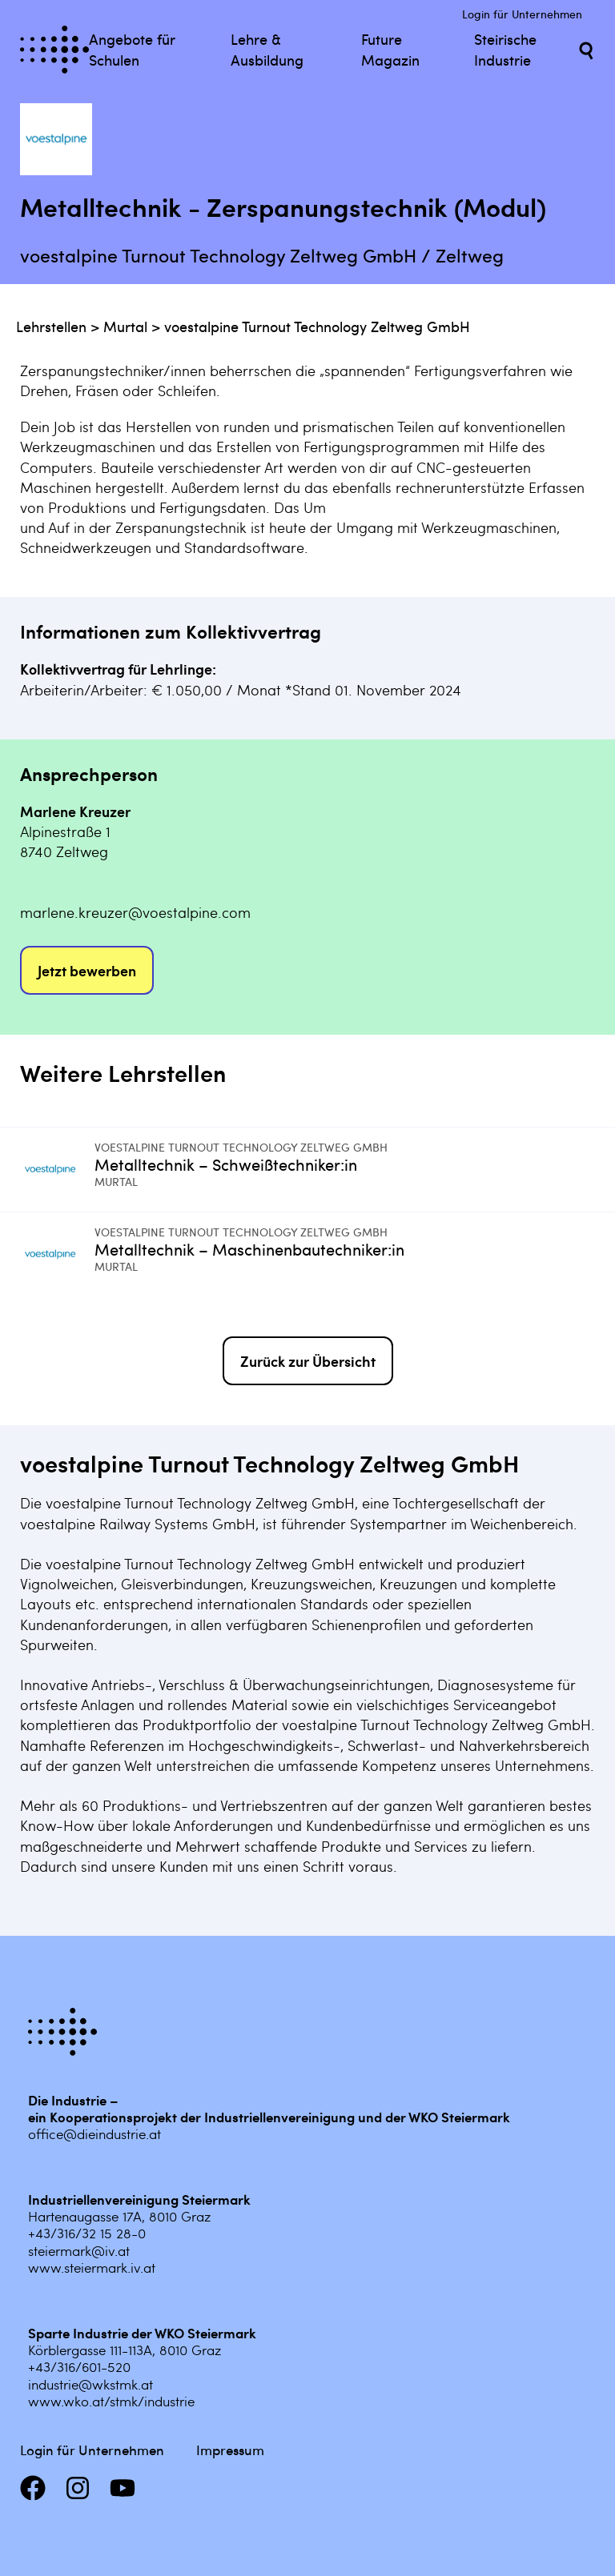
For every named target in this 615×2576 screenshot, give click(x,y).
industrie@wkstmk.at (90, 2384)
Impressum (230, 2449)
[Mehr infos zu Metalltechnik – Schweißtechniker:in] (57, 1170)
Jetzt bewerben (87, 970)
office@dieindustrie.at (94, 2133)
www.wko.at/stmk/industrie (111, 2400)
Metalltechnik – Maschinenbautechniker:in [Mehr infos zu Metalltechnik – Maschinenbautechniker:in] (249, 1249)
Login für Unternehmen (522, 14)
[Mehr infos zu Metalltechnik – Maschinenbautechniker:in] (57, 1254)
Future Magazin (390, 49)
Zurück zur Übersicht (308, 1361)
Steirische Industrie (505, 49)
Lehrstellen (51, 326)
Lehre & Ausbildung (267, 49)
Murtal (125, 326)
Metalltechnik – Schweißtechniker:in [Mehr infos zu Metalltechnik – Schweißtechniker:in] (225, 1164)
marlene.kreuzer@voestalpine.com (135, 912)
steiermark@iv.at (79, 2250)
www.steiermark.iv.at (91, 2267)
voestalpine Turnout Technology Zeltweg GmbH (317, 326)
